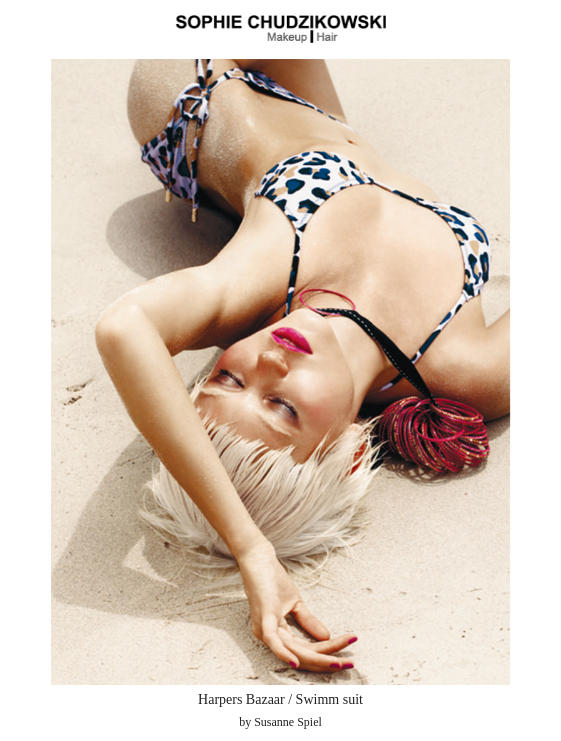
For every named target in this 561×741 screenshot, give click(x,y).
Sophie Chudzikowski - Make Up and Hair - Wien (281, 29)
